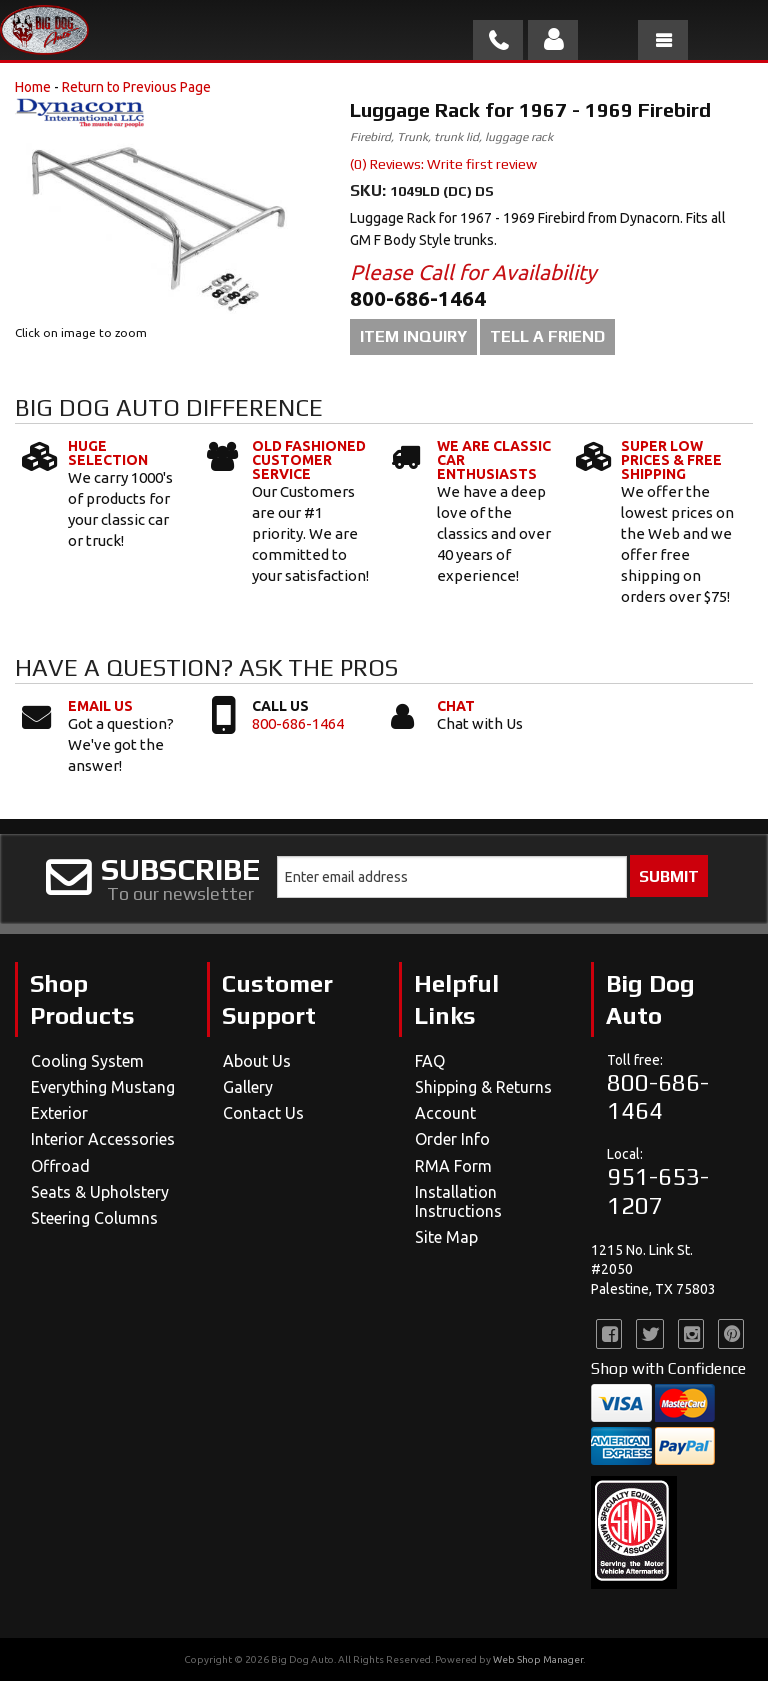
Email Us (100, 706)
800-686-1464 (298, 723)
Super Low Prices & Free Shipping (671, 460)
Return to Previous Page (136, 87)
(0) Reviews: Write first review (443, 164)
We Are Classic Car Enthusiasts (494, 460)
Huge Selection (108, 453)
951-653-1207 (658, 1191)
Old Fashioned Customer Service (309, 460)
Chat (456, 706)
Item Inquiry (413, 336)
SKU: (370, 190)
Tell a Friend (547, 336)
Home (33, 87)
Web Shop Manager (538, 1659)
